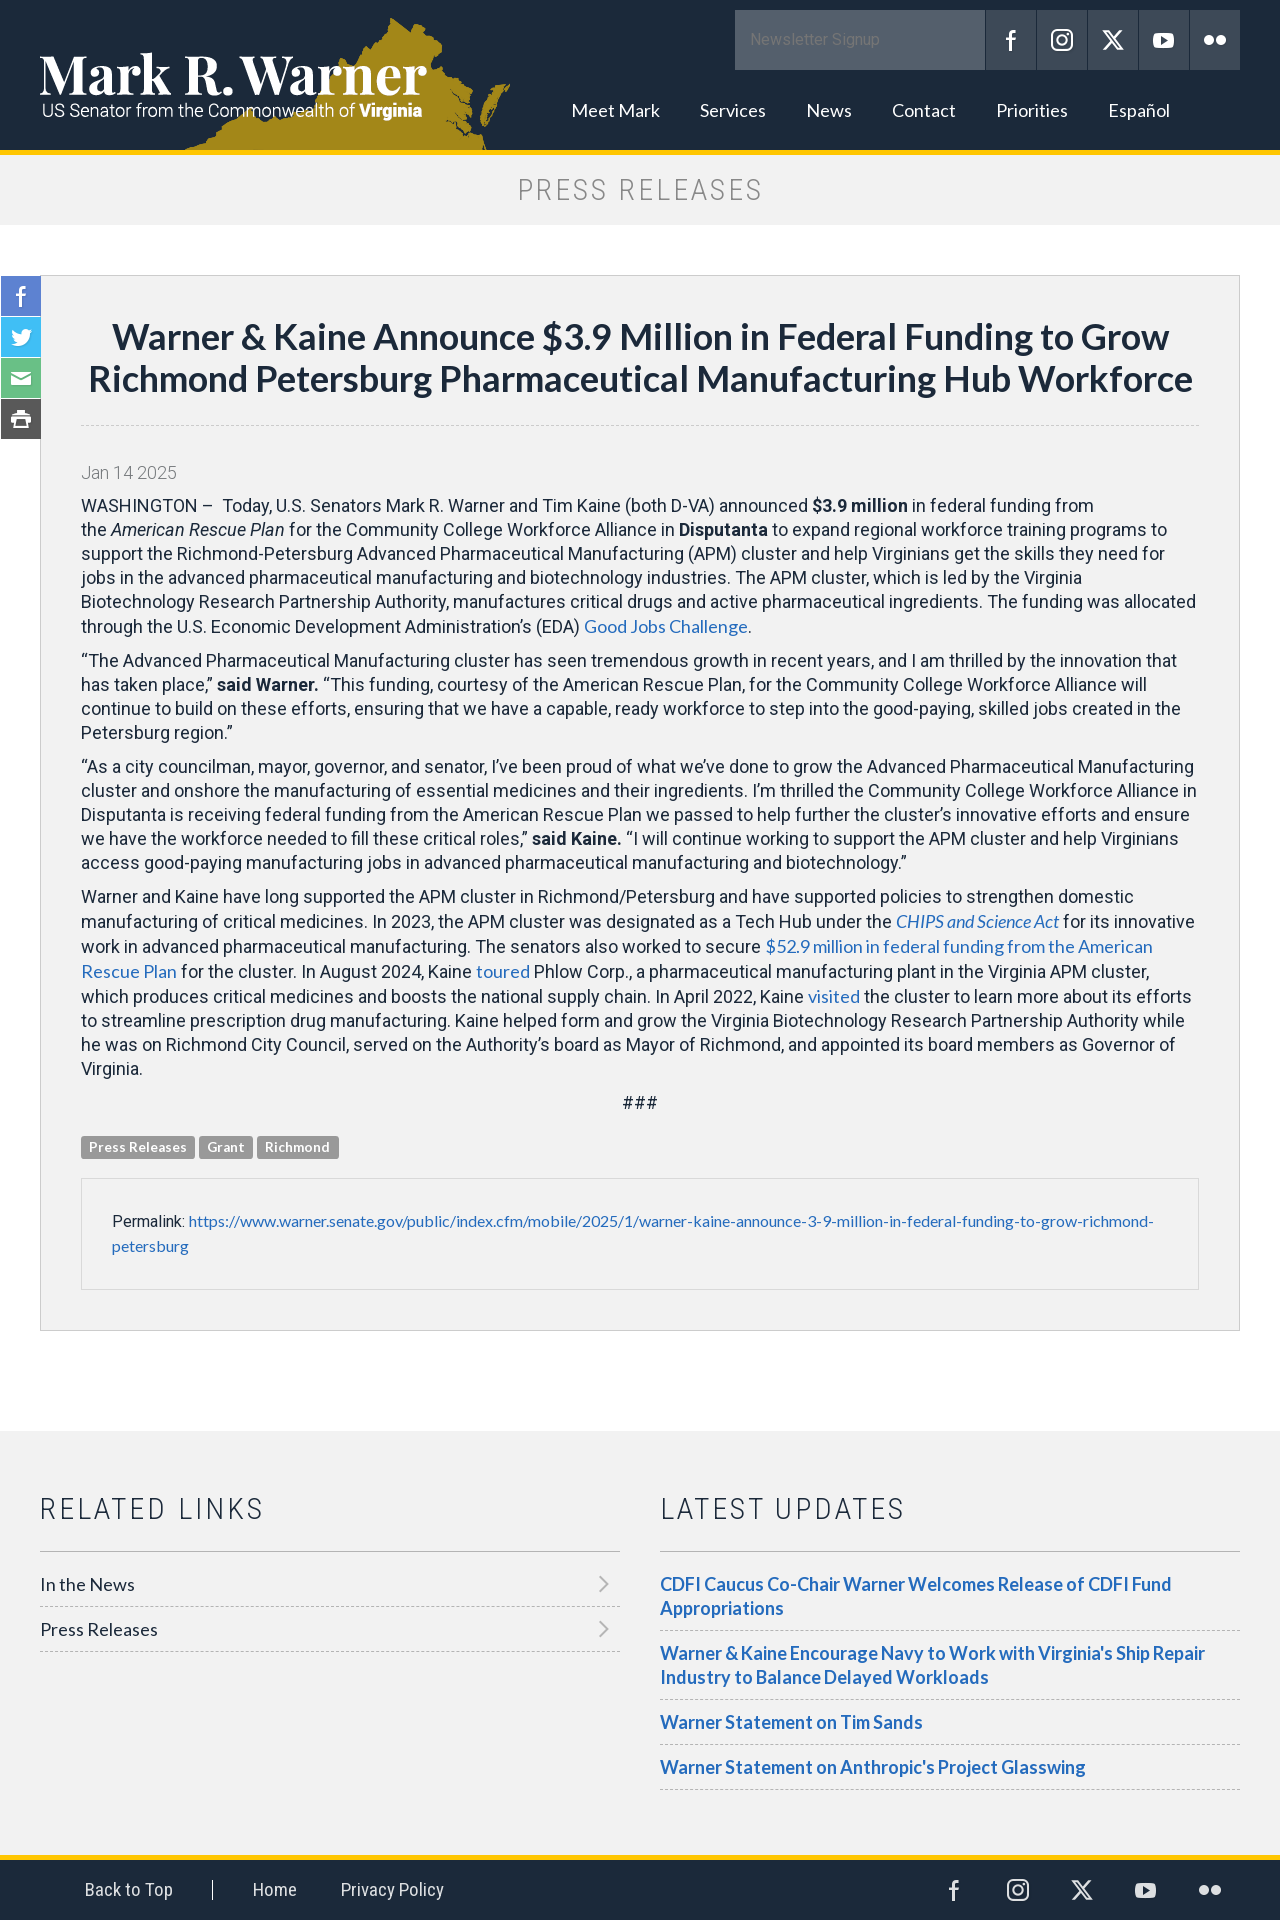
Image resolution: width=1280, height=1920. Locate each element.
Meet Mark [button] (615, 110)
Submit (960, 40)
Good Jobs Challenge (666, 626)
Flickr (1215, 40)
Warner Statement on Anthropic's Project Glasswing (873, 1767)
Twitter (1113, 40)
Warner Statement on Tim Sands (791, 1722)
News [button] (829, 110)
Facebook (1011, 40)
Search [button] (1215, 110)
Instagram (1062, 40)
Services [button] (733, 110)
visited (834, 996)
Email (21, 378)
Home (275, 1889)
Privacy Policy (392, 1889)
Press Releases (99, 1629)
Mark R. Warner (640, 75)
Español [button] (1139, 110)
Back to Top (129, 1889)
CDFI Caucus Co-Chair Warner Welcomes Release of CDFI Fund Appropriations (916, 1596)
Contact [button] (924, 110)
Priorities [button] (1032, 110)
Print (21, 419)
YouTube (1164, 40)
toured (503, 971)
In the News (87, 1584)
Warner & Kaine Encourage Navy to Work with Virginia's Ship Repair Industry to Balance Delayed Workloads (932, 1665)
